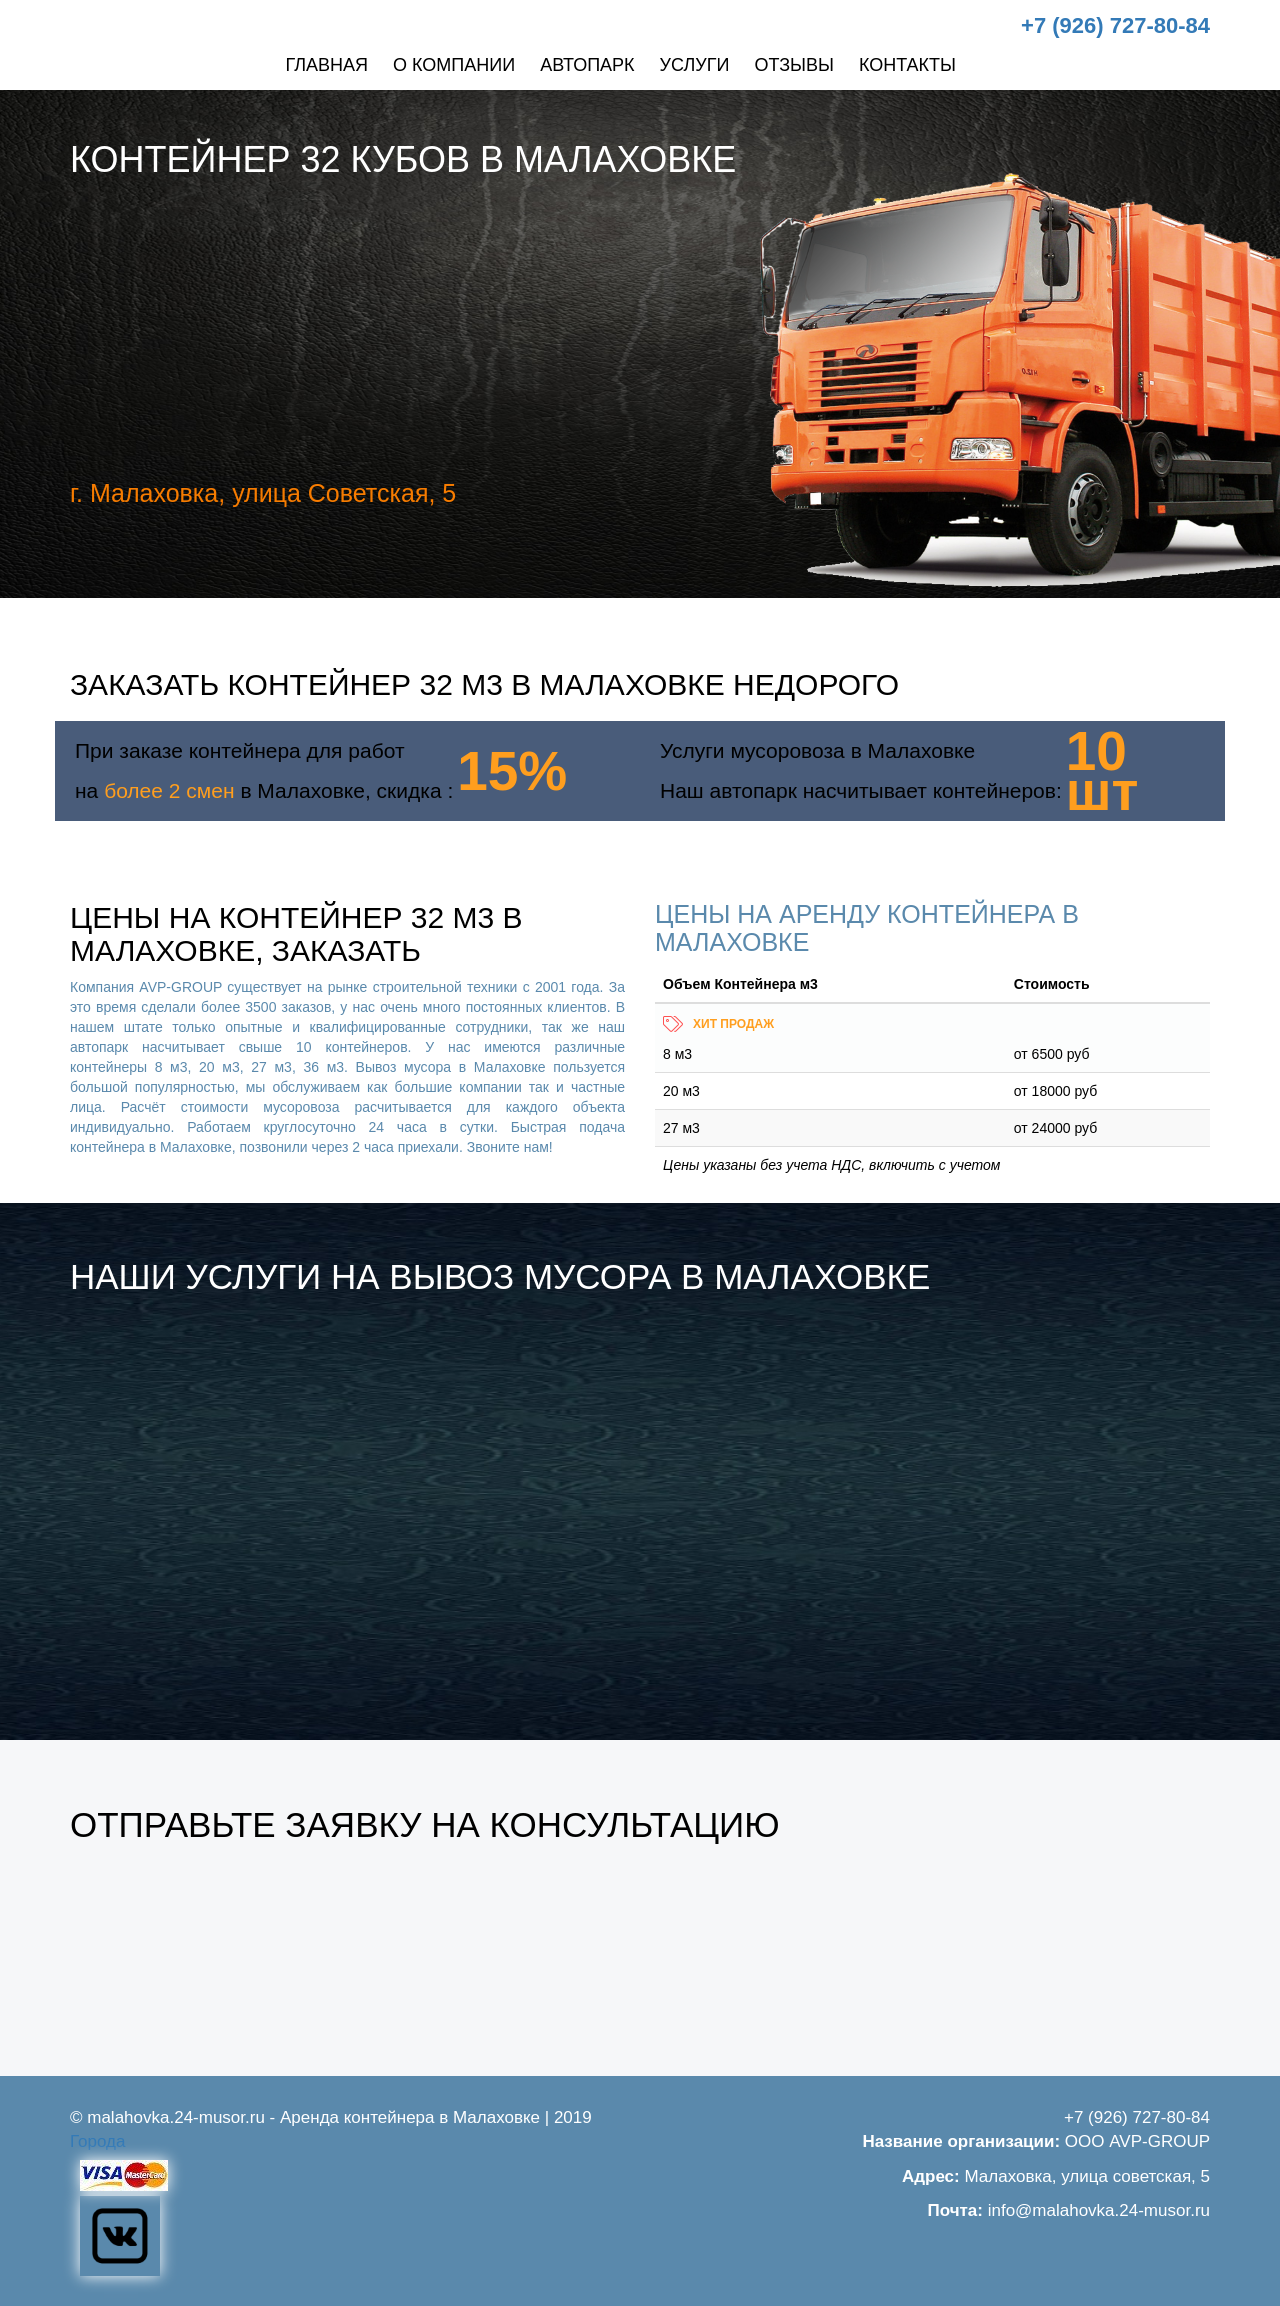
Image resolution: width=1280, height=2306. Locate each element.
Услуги (695, 65)
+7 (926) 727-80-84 (1115, 25)
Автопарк (587, 65)
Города (97, 2141)
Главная (326, 65)
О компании (454, 65)
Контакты (907, 65)
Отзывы (794, 65)
